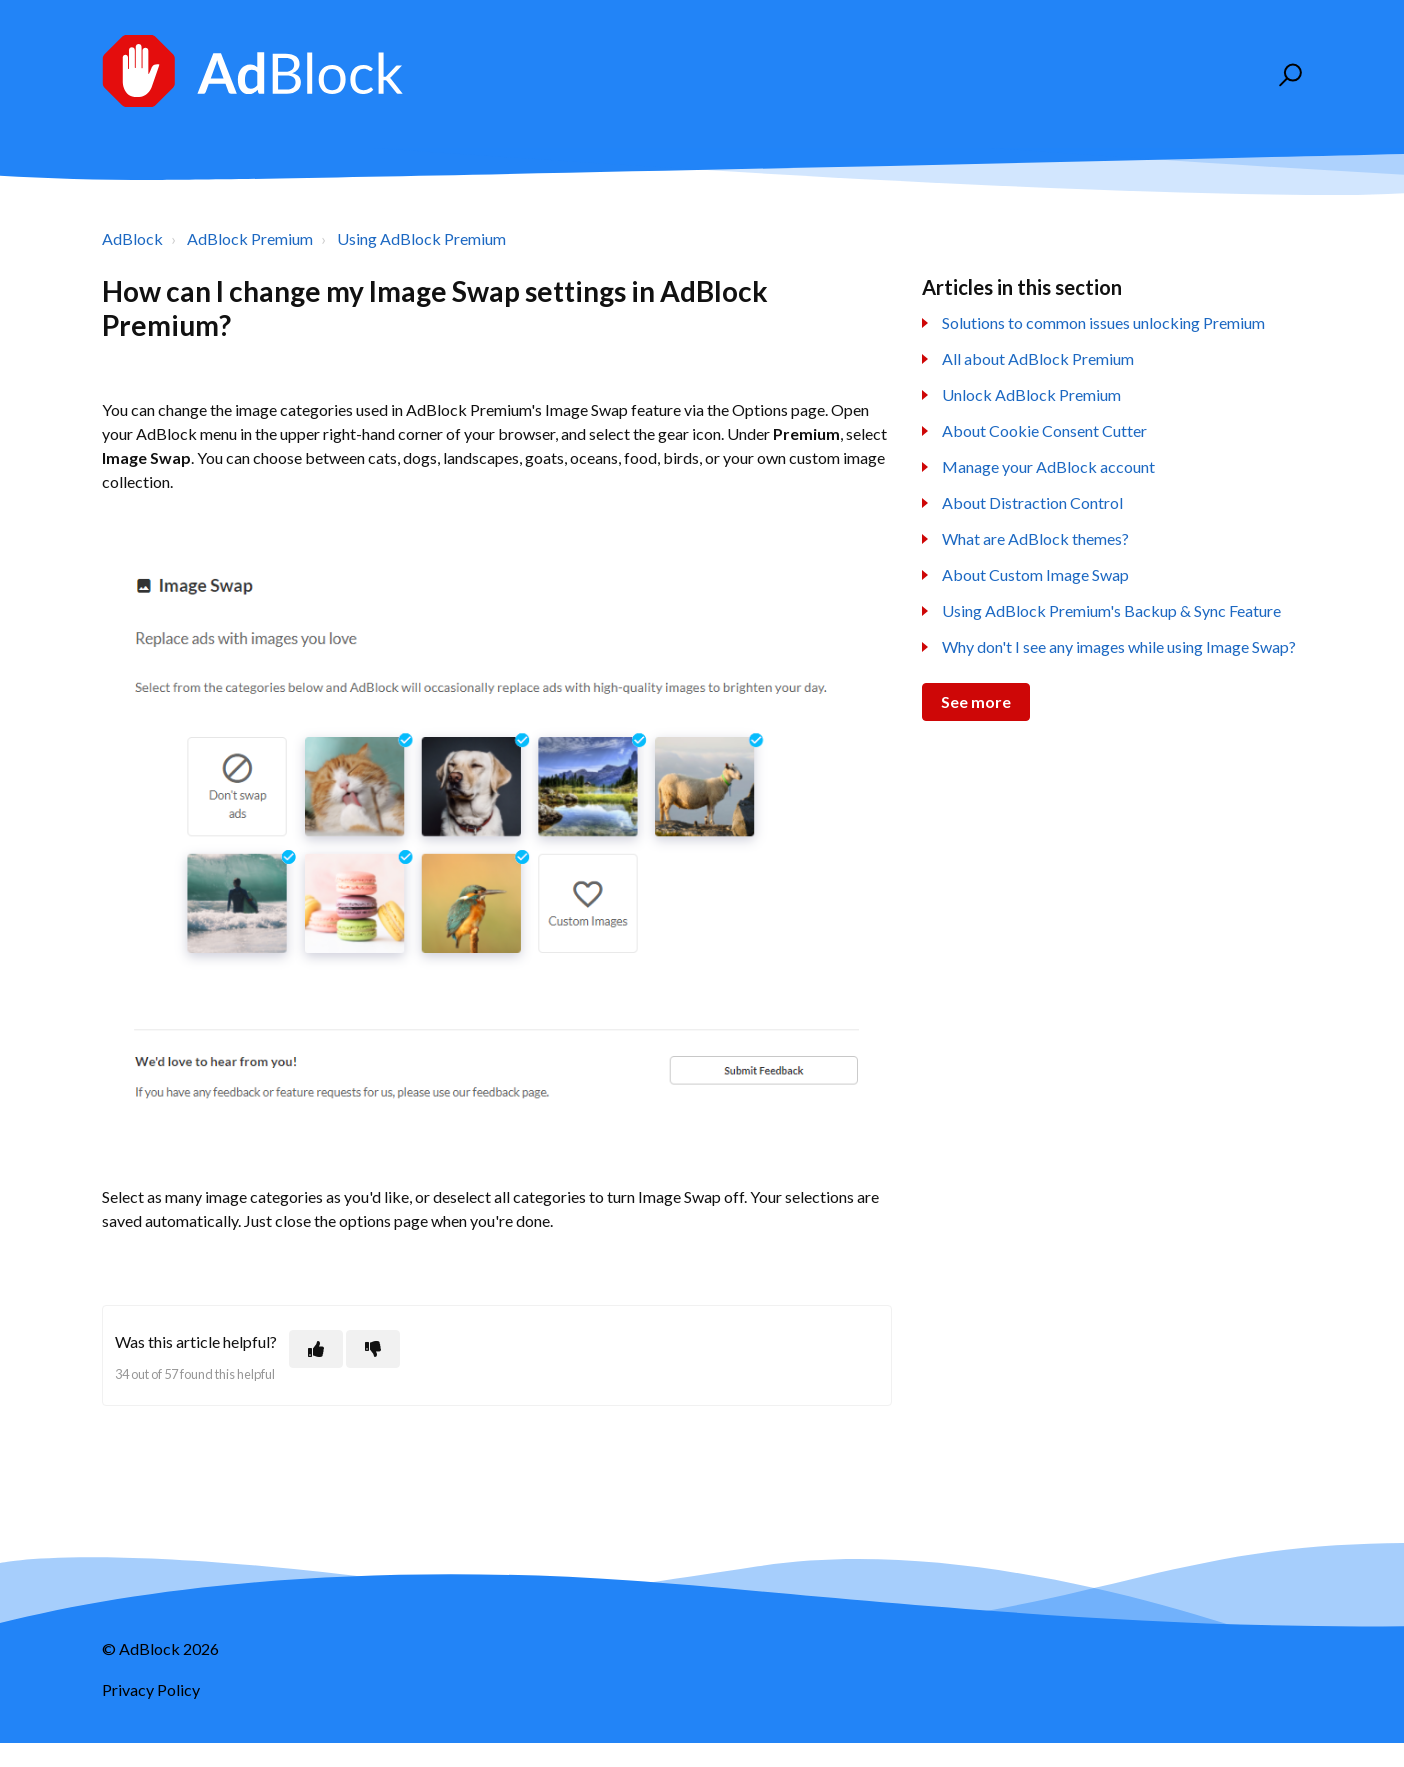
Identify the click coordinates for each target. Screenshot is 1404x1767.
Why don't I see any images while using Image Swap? (1119, 646)
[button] (1287, 75)
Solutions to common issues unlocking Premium (1103, 322)
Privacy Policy (151, 1689)
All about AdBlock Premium (1038, 358)
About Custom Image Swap (1035, 574)
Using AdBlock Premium (421, 238)
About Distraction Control (1032, 502)
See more (976, 701)
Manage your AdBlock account (1048, 466)
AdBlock (132, 238)
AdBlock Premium (250, 238)
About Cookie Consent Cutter (1044, 430)
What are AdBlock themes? (1035, 538)
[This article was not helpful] (373, 1349)
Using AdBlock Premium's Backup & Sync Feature (1111, 610)
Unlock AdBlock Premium (1031, 394)
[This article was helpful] (316, 1349)
